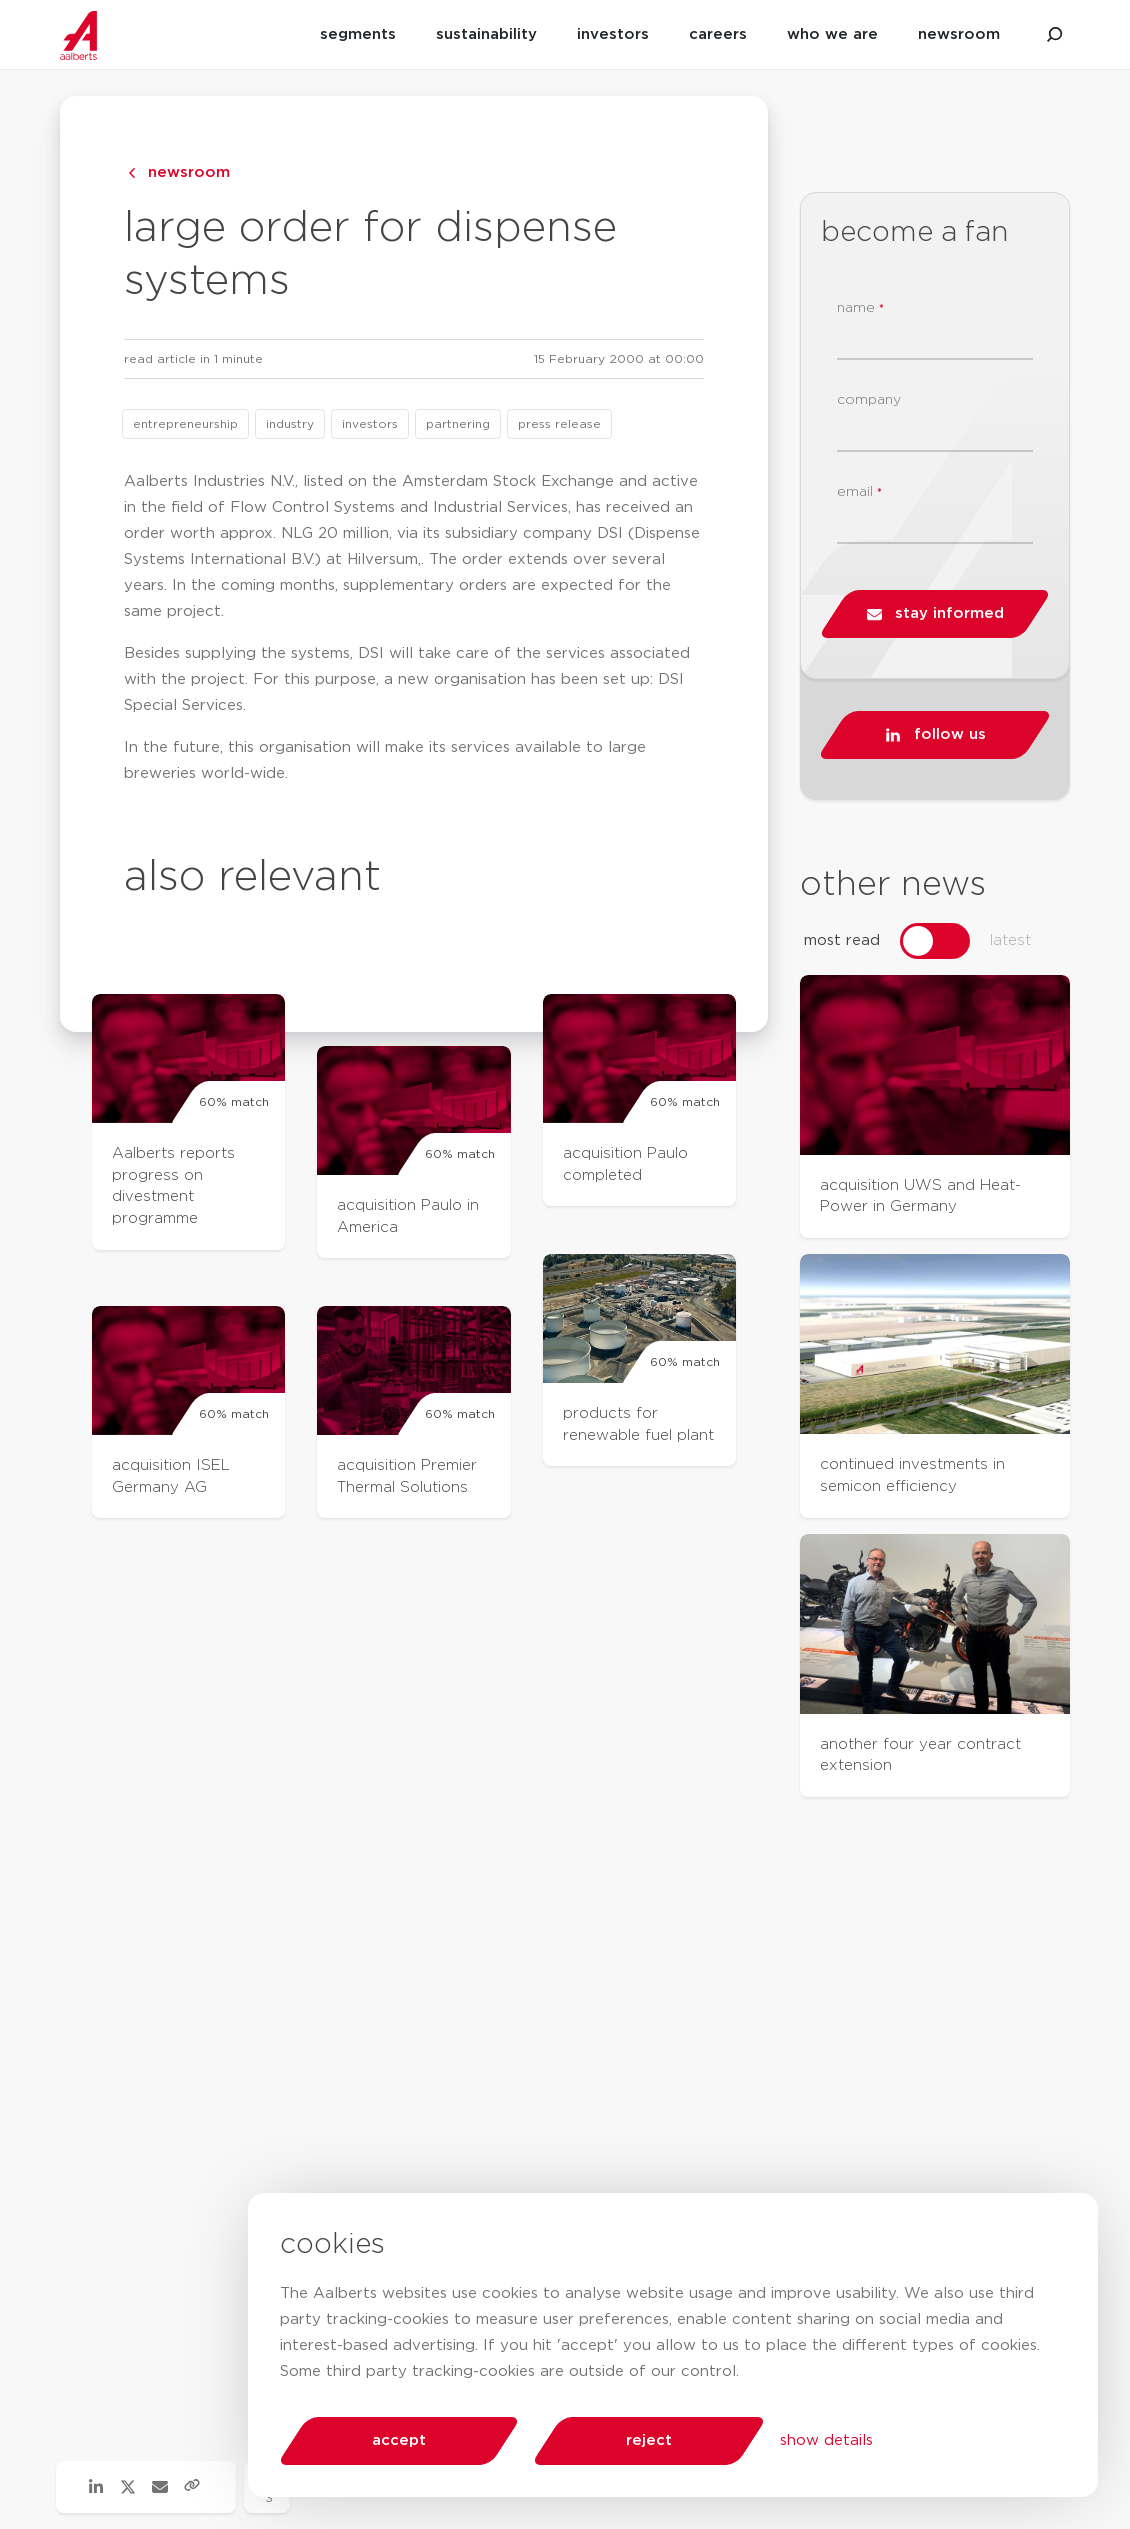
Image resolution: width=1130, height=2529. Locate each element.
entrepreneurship (185, 424)
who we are (832, 34)
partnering (458, 424)
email (859, 492)
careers (718, 34)
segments (358, 34)
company (869, 400)
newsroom (959, 34)
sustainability (486, 34)
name (860, 308)
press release (559, 424)
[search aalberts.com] (1055, 35)
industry (290, 424)
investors (613, 34)
